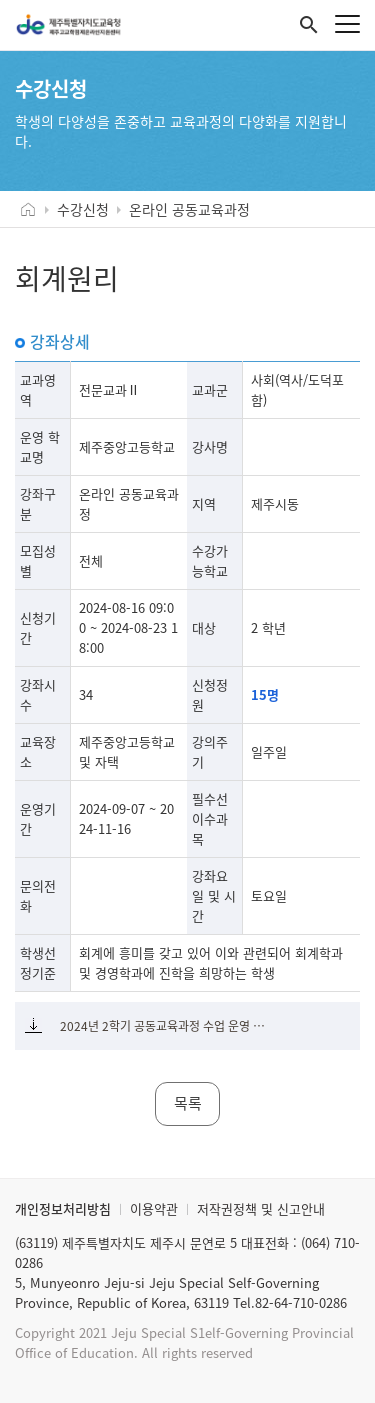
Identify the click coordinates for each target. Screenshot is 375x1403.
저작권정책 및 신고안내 (261, 1208)
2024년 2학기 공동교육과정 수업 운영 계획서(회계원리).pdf (167, 1026)
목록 (188, 1104)
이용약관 (154, 1208)
